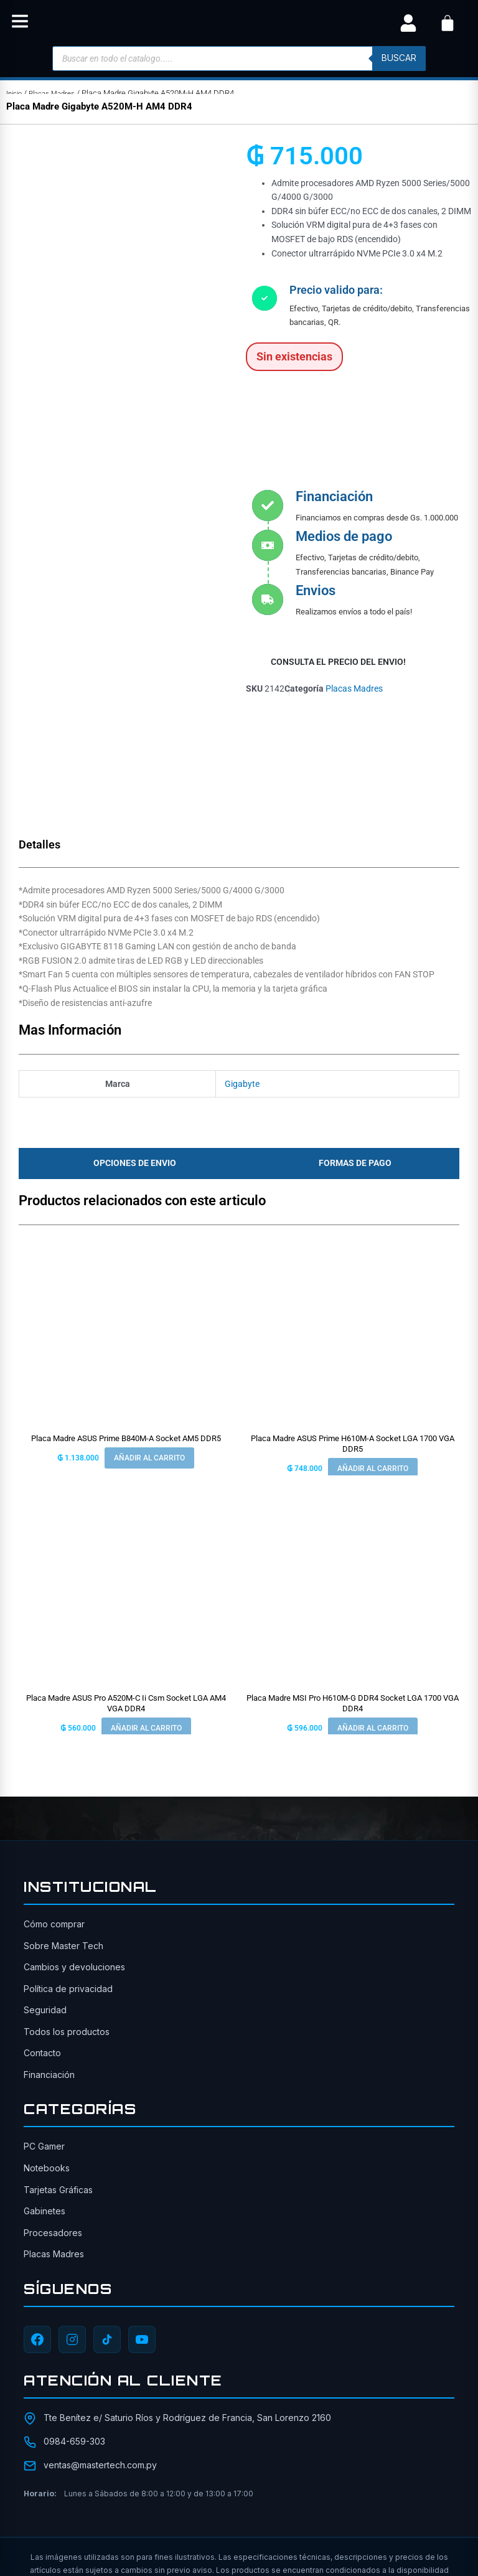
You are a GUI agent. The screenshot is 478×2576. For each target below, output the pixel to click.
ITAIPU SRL (370, 2511)
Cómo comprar (54, 1807)
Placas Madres (58, 93)
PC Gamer (44, 2029)
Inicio (15, 93)
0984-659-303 (74, 2323)
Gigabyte (242, 966)
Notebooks (47, 2050)
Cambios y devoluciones (74, 1850)
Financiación (49, 1957)
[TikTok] (107, 2221)
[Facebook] (37, 2221)
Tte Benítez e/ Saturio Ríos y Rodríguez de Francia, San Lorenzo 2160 (187, 2300)
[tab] (131, 1045)
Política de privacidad (68, 1871)
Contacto (42, 1935)
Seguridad (45, 1892)
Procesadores (53, 2115)
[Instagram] (72, 2221)
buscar (399, 58)
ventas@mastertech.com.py (100, 2348)
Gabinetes (44, 2094)
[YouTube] (142, 2221)
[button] (19, 23)
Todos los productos (67, 1914)
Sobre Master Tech (63, 1828)
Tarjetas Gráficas (58, 2072)
